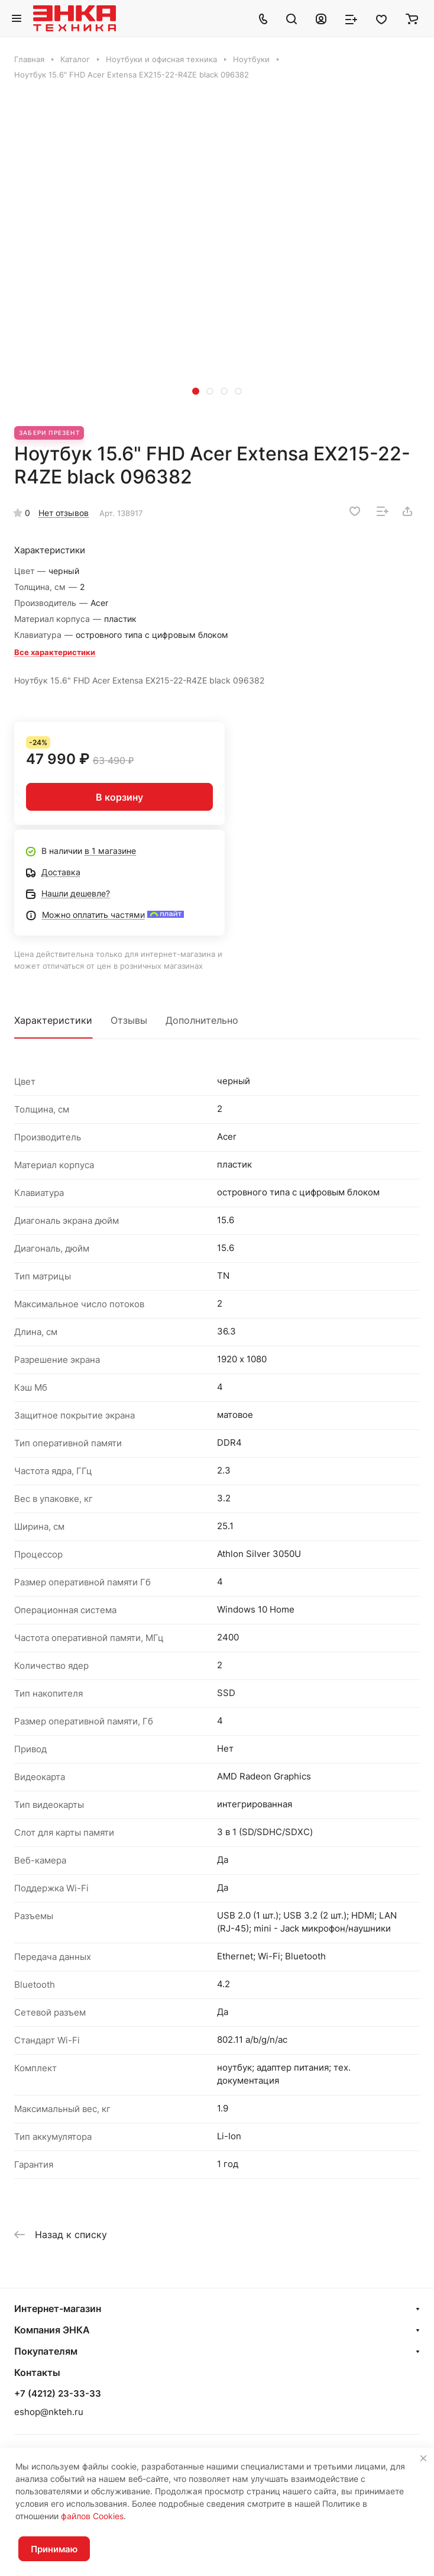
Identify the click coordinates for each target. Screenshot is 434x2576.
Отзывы (129, 1020)
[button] (195, 391)
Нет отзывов (63, 513)
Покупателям (45, 2351)
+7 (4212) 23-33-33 (57, 2393)
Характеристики (53, 1020)
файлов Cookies (92, 2516)
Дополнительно (202, 1020)
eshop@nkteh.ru (48, 2411)
